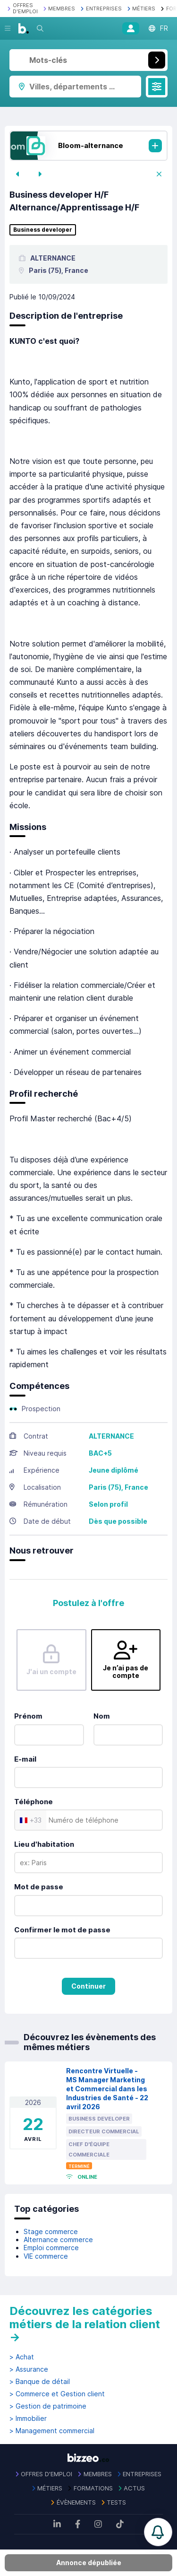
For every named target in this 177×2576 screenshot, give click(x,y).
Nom (101, 1716)
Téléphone (33, 1802)
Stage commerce (51, 2231)
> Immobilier (28, 2418)
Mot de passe (38, 1887)
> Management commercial (51, 2431)
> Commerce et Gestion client (57, 2394)
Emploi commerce (51, 2248)
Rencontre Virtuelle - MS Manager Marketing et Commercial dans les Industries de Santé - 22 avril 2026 (107, 2088)
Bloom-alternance (90, 145)
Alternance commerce (58, 2239)
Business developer (42, 230)
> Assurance (28, 2369)
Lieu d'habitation (44, 1844)
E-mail (25, 1759)
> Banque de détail (39, 2381)
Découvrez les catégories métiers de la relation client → (84, 2324)
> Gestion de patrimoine (47, 2406)
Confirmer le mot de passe (62, 1930)
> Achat (21, 2357)
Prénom (28, 1716)
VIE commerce (46, 2256)
